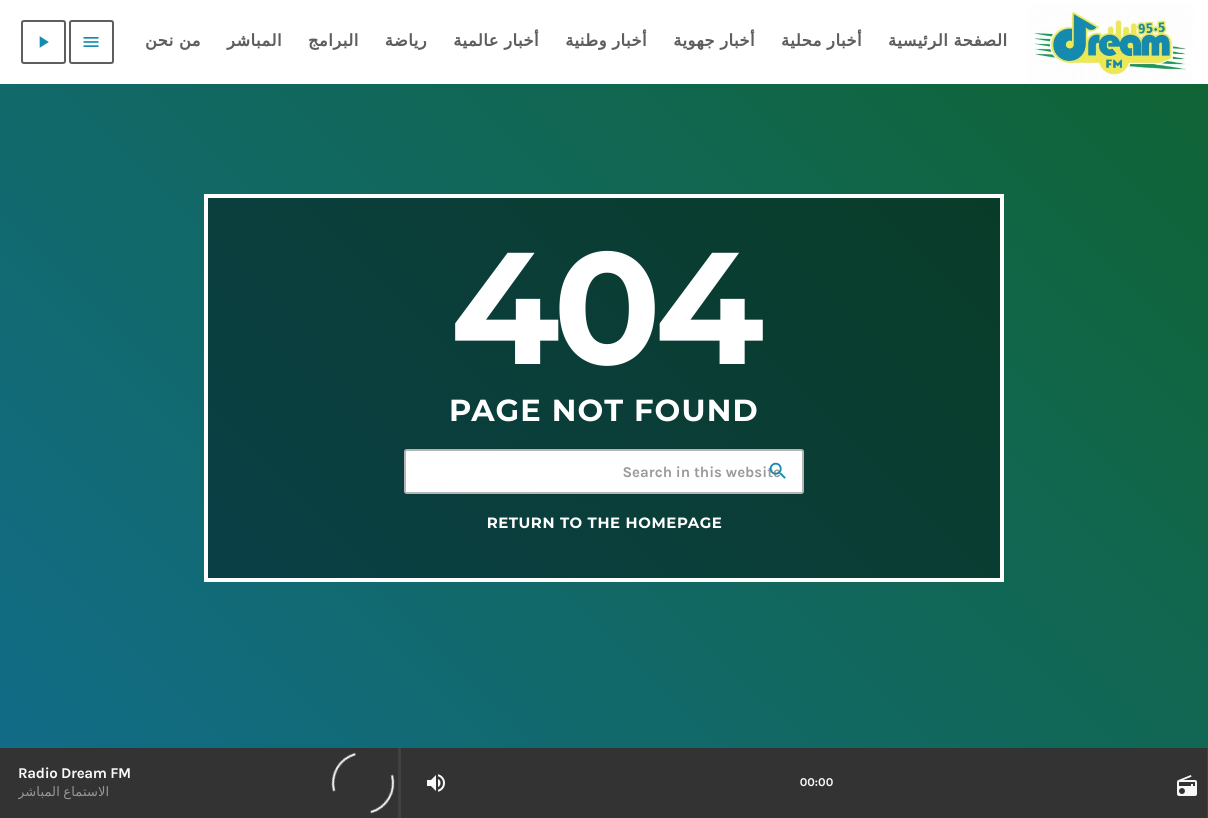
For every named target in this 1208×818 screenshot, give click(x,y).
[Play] (43, 42)
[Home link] (1110, 42)
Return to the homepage (605, 523)
